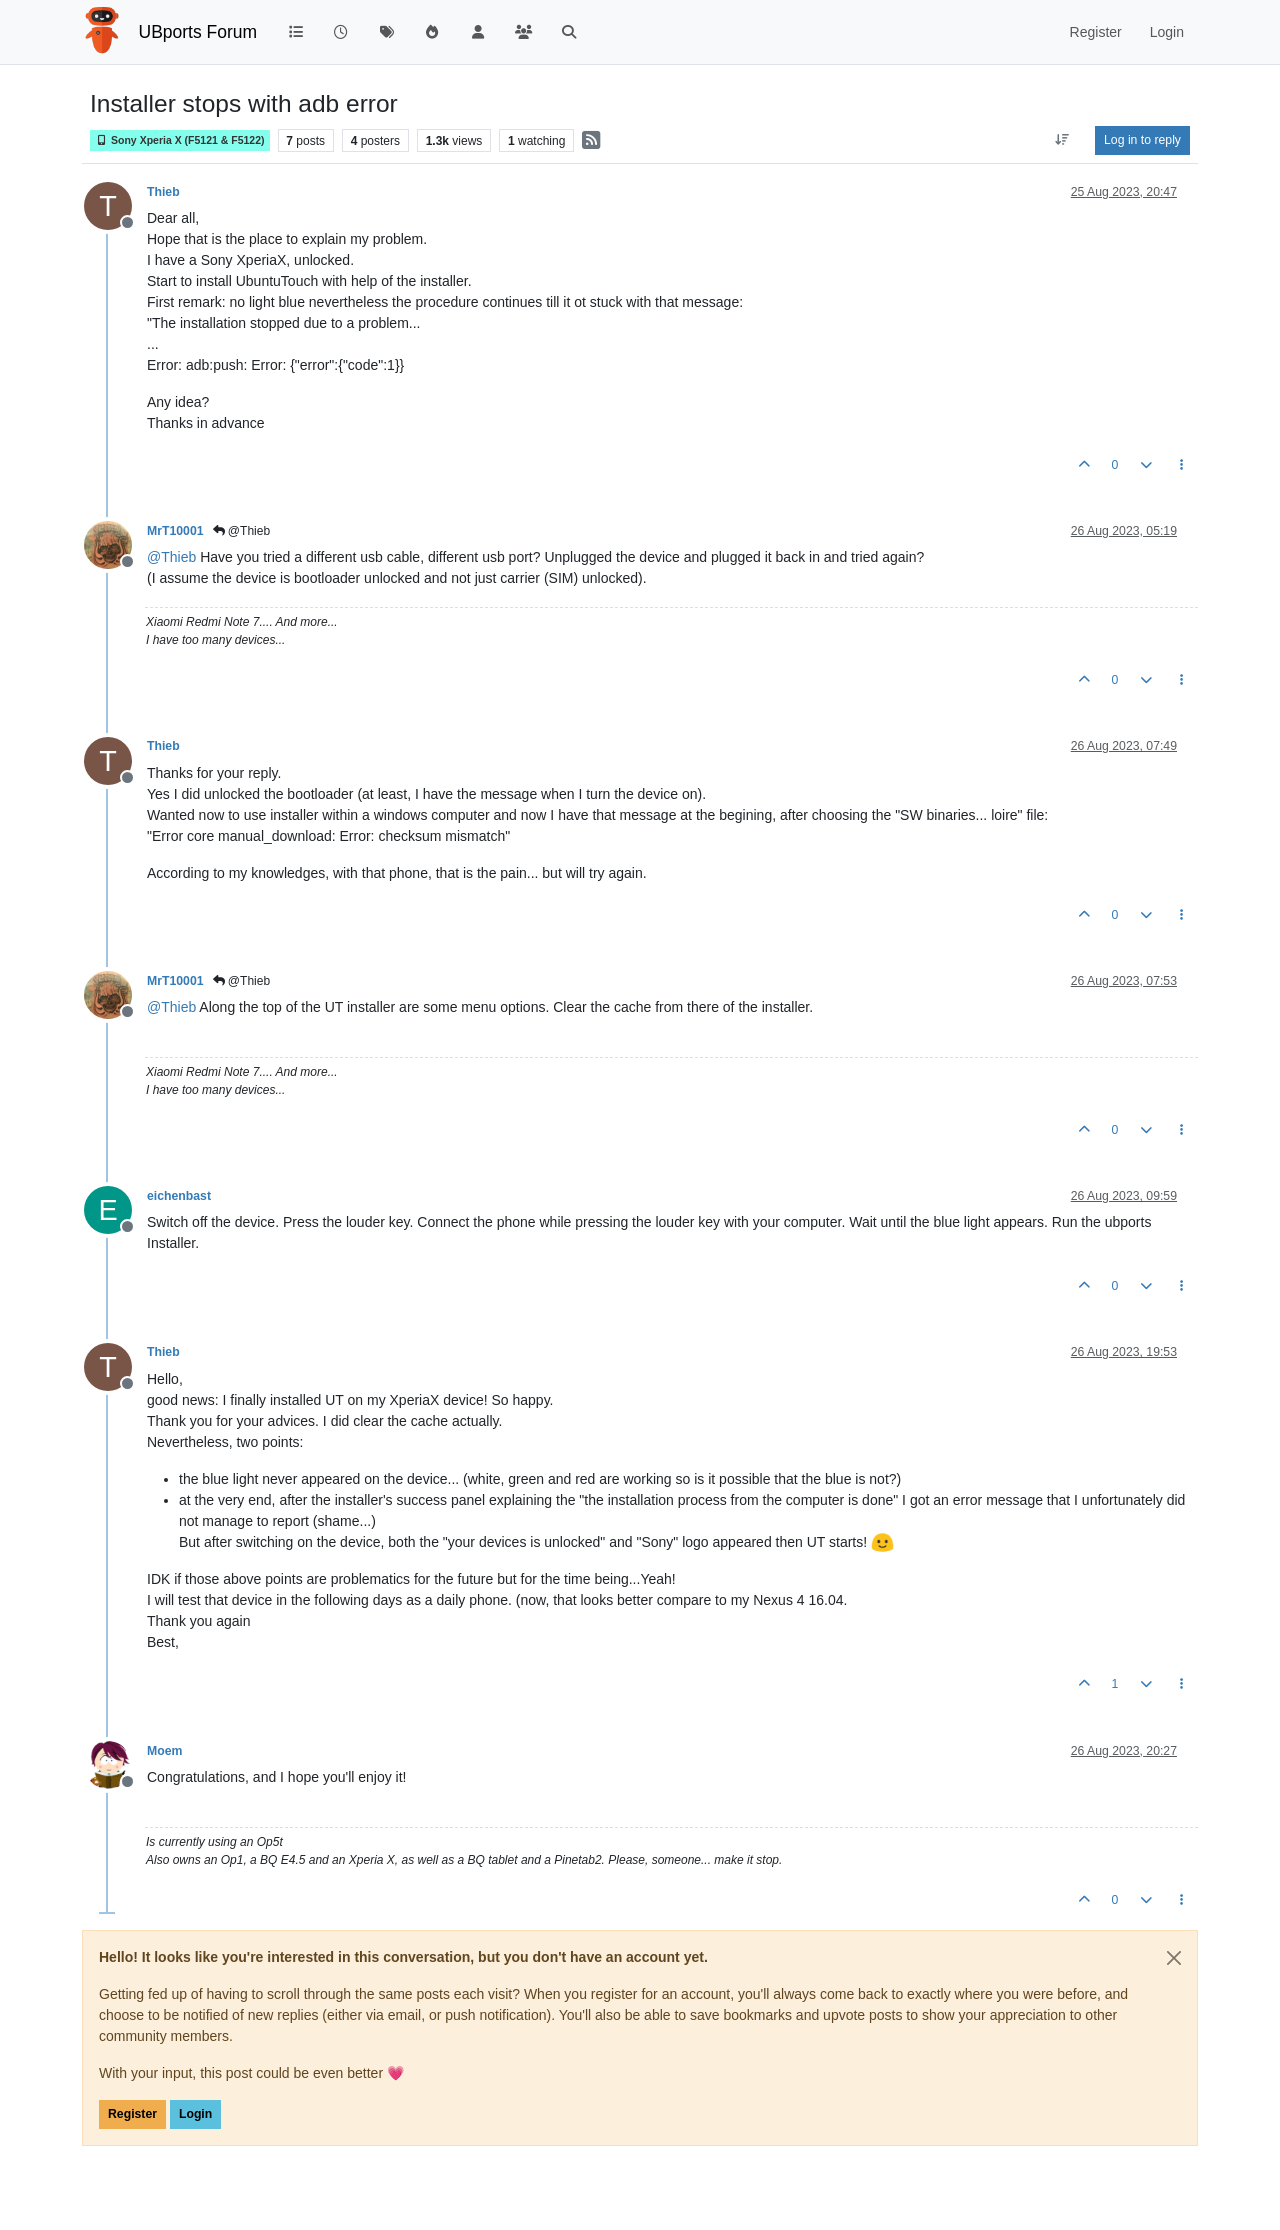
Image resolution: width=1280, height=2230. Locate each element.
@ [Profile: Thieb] (171, 557)
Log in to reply (1142, 140)
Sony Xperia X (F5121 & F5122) (180, 140)
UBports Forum (198, 32)
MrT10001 (175, 531)
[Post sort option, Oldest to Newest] (1062, 140)
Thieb (163, 192)
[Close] (1174, 1958)
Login (195, 2114)
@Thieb (242, 531)
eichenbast (179, 1196)
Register (132, 2114)
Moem (164, 1751)
